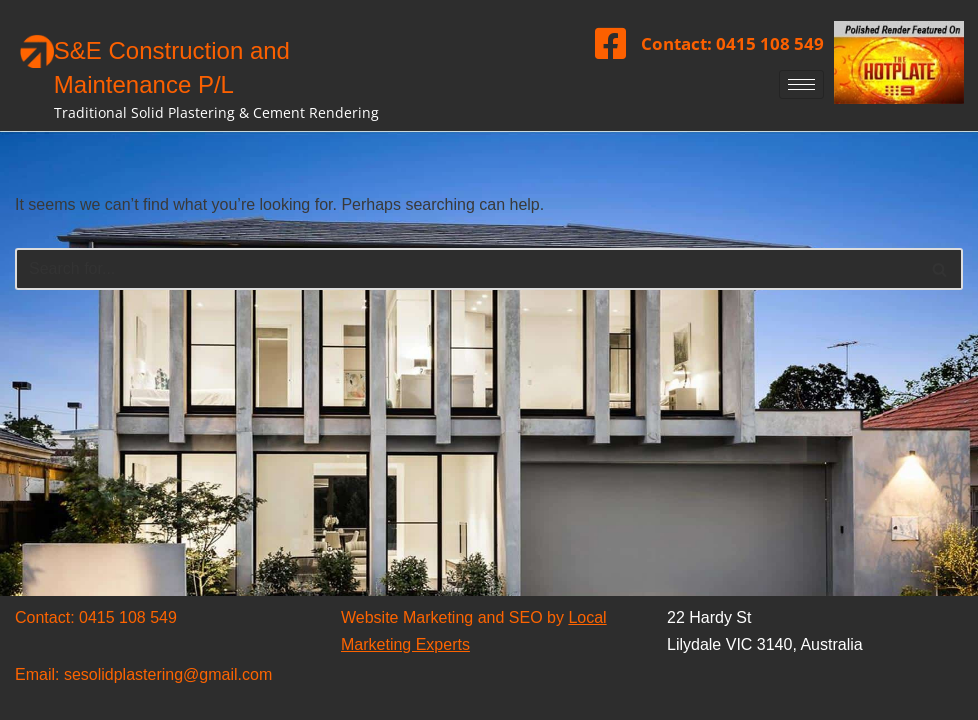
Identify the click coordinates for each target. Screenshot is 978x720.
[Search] (466, 269)
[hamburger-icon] (801, 84)
